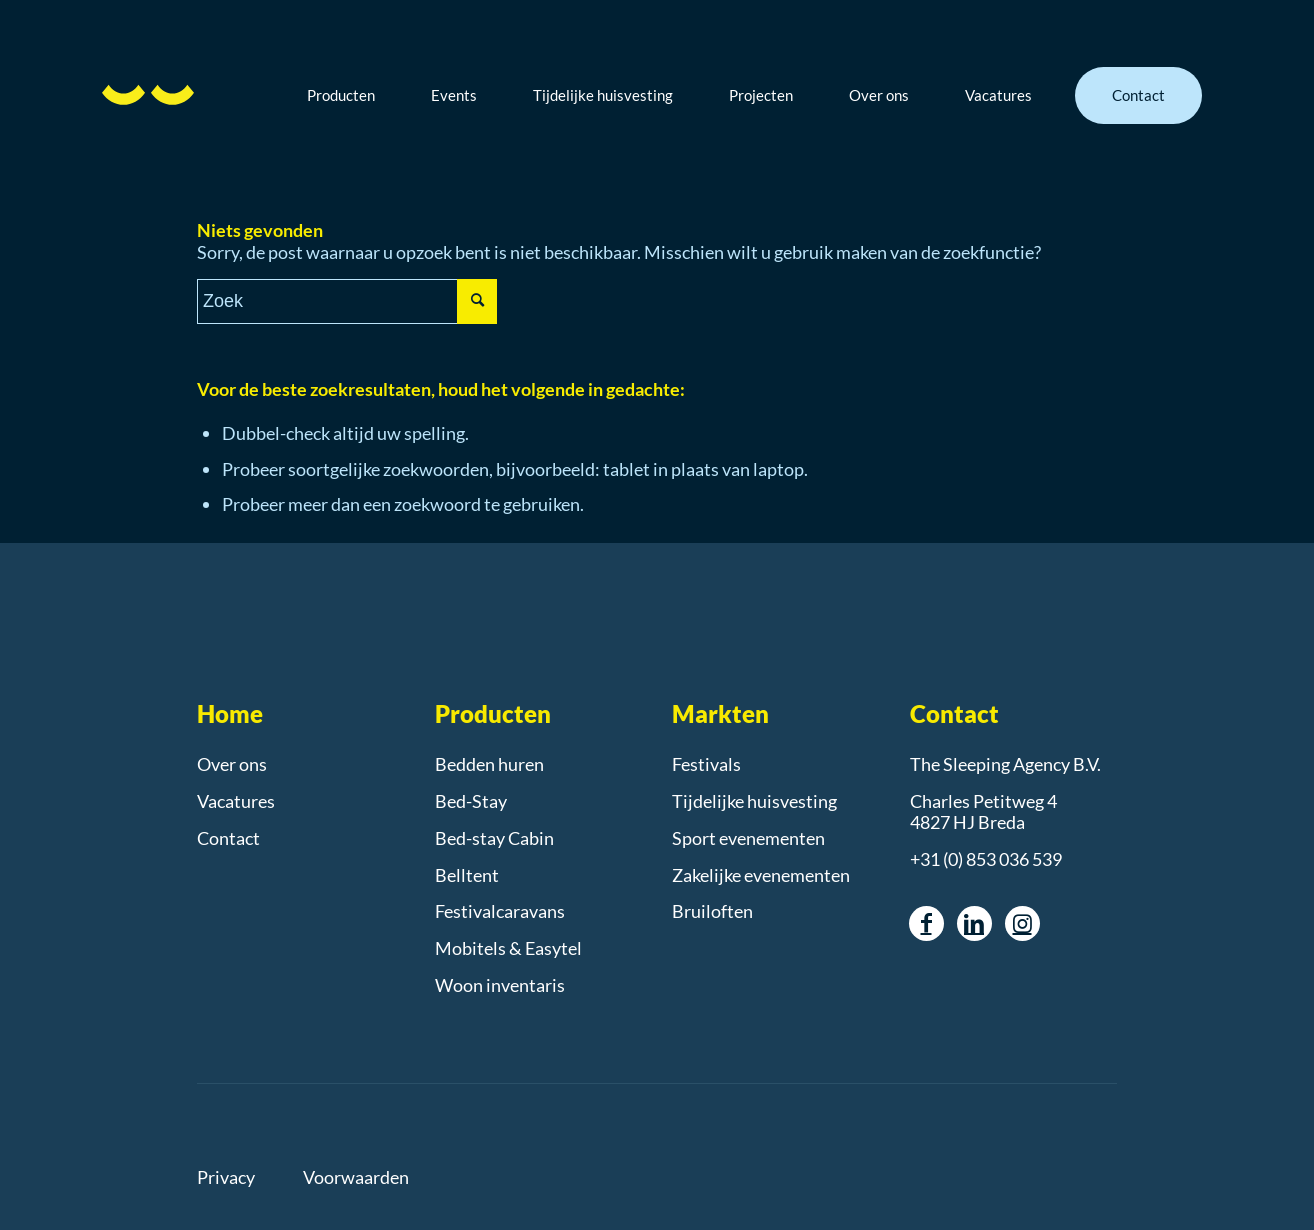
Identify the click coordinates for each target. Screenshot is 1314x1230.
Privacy (226, 1177)
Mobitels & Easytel (508, 948)
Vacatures (236, 801)
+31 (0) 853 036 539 (986, 859)
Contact (228, 838)
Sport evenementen (748, 838)
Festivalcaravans (500, 911)
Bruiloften (712, 911)
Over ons (232, 764)
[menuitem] (356, 95)
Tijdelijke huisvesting (754, 801)
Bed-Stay (471, 801)
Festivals (706, 764)
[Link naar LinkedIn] (974, 923)
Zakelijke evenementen (761, 875)
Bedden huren (489, 764)
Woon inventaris (500, 985)
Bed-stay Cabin (494, 838)
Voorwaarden (356, 1177)
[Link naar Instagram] (1022, 923)
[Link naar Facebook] (926, 923)
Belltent (467, 875)
